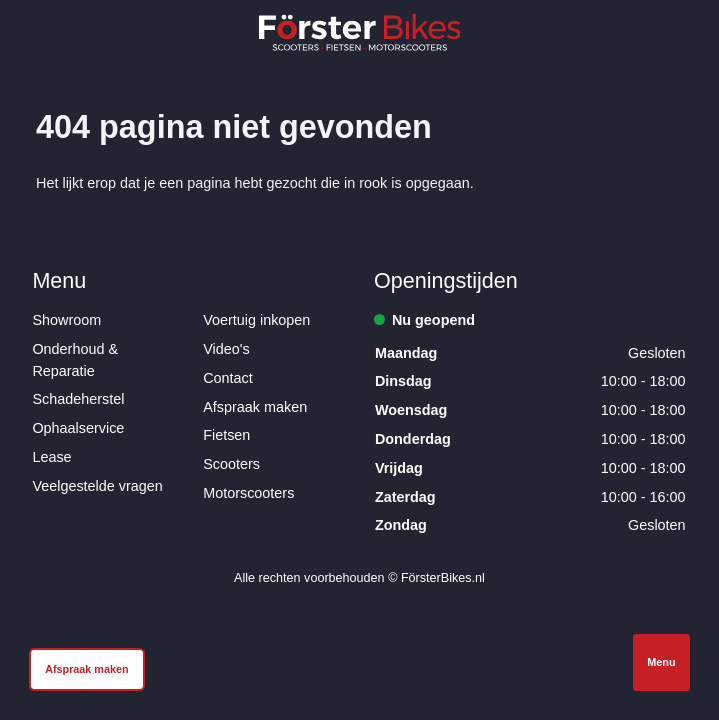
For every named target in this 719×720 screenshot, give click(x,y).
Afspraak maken (255, 407)
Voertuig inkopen (256, 320)
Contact (228, 378)
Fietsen (226, 435)
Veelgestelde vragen (97, 486)
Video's (226, 349)
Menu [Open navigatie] (661, 662)
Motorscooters (248, 493)
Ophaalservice (78, 428)
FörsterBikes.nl (443, 578)
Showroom (66, 320)
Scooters (231, 464)
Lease (51, 457)
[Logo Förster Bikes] (360, 32)
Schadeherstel (78, 399)
